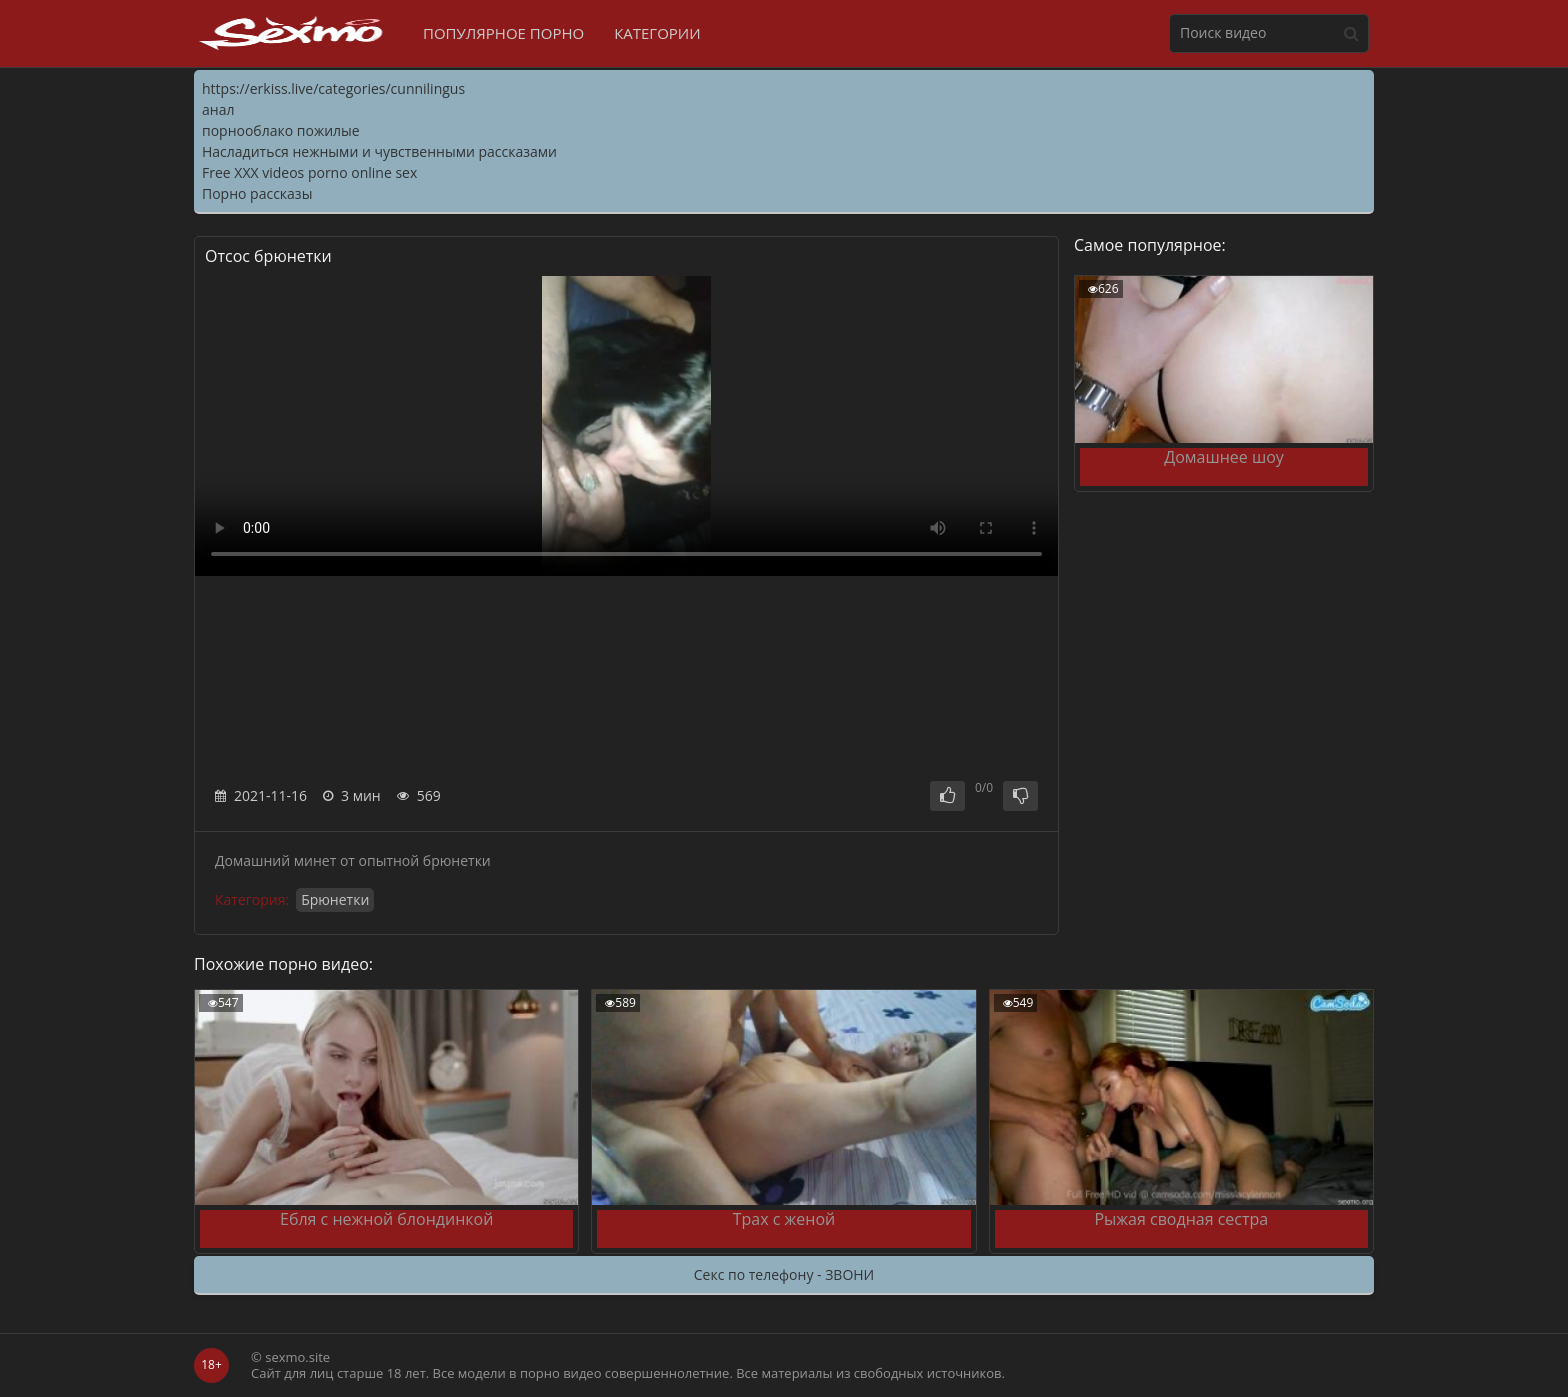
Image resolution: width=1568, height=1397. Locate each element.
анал (218, 109)
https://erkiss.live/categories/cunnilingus (333, 88)
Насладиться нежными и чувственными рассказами (379, 151)
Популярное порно (503, 33)
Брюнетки (335, 899)
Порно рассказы (257, 193)
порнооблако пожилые (281, 130)
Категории (657, 33)
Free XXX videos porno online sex (309, 172)
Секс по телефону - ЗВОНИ (784, 1274)
